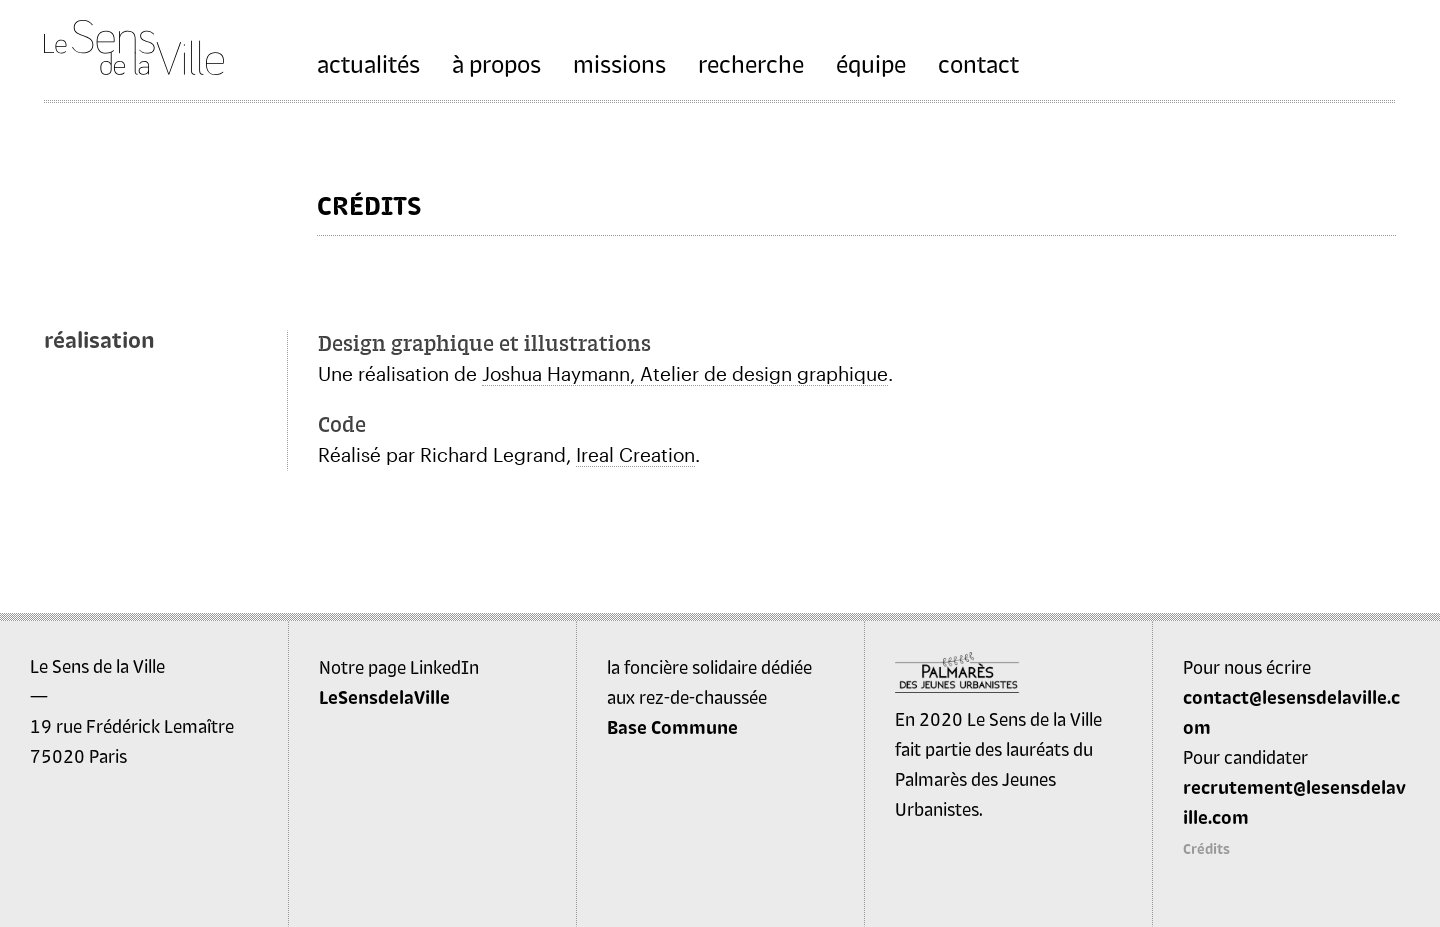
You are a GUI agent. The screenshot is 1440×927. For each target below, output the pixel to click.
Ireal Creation (635, 454)
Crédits (1206, 848)
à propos (496, 63)
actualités (368, 63)
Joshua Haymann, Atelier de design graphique (685, 373)
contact (978, 63)
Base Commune (672, 727)
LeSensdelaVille (384, 697)
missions (619, 63)
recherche (751, 63)
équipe (871, 63)
